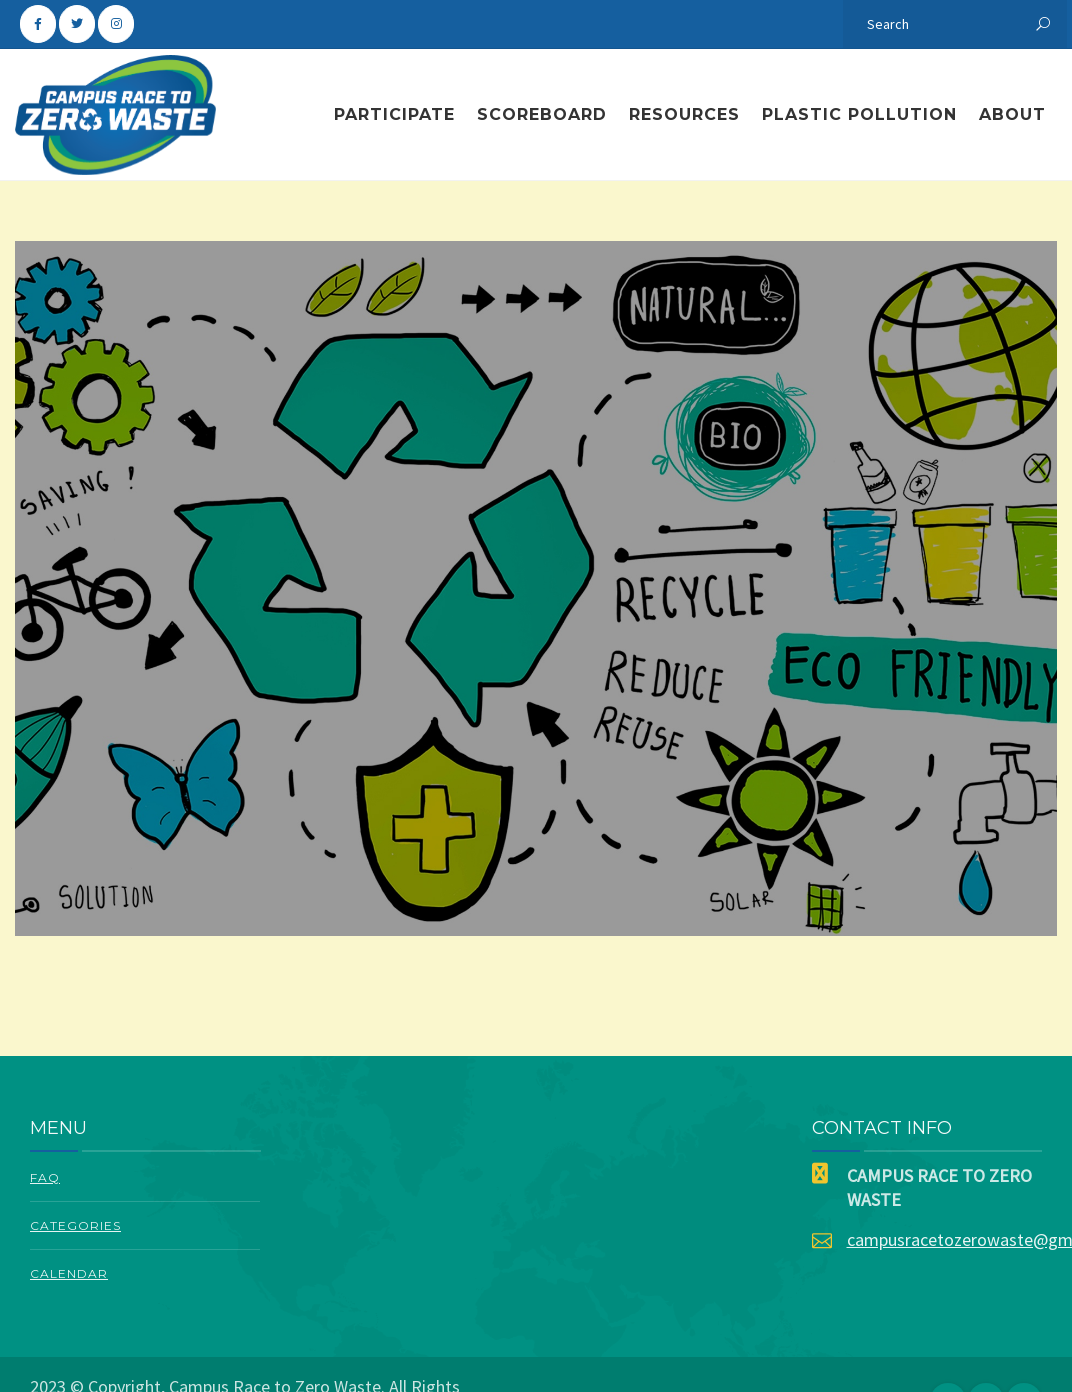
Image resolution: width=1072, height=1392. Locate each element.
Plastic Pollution (859, 114)
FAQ (45, 1177)
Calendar (69, 1273)
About (1012, 114)
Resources (684, 114)
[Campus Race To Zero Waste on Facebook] (38, 24)
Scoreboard (542, 114)
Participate (394, 114)
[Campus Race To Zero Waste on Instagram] (116, 24)
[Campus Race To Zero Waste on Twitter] (77, 24)
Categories (75, 1225)
